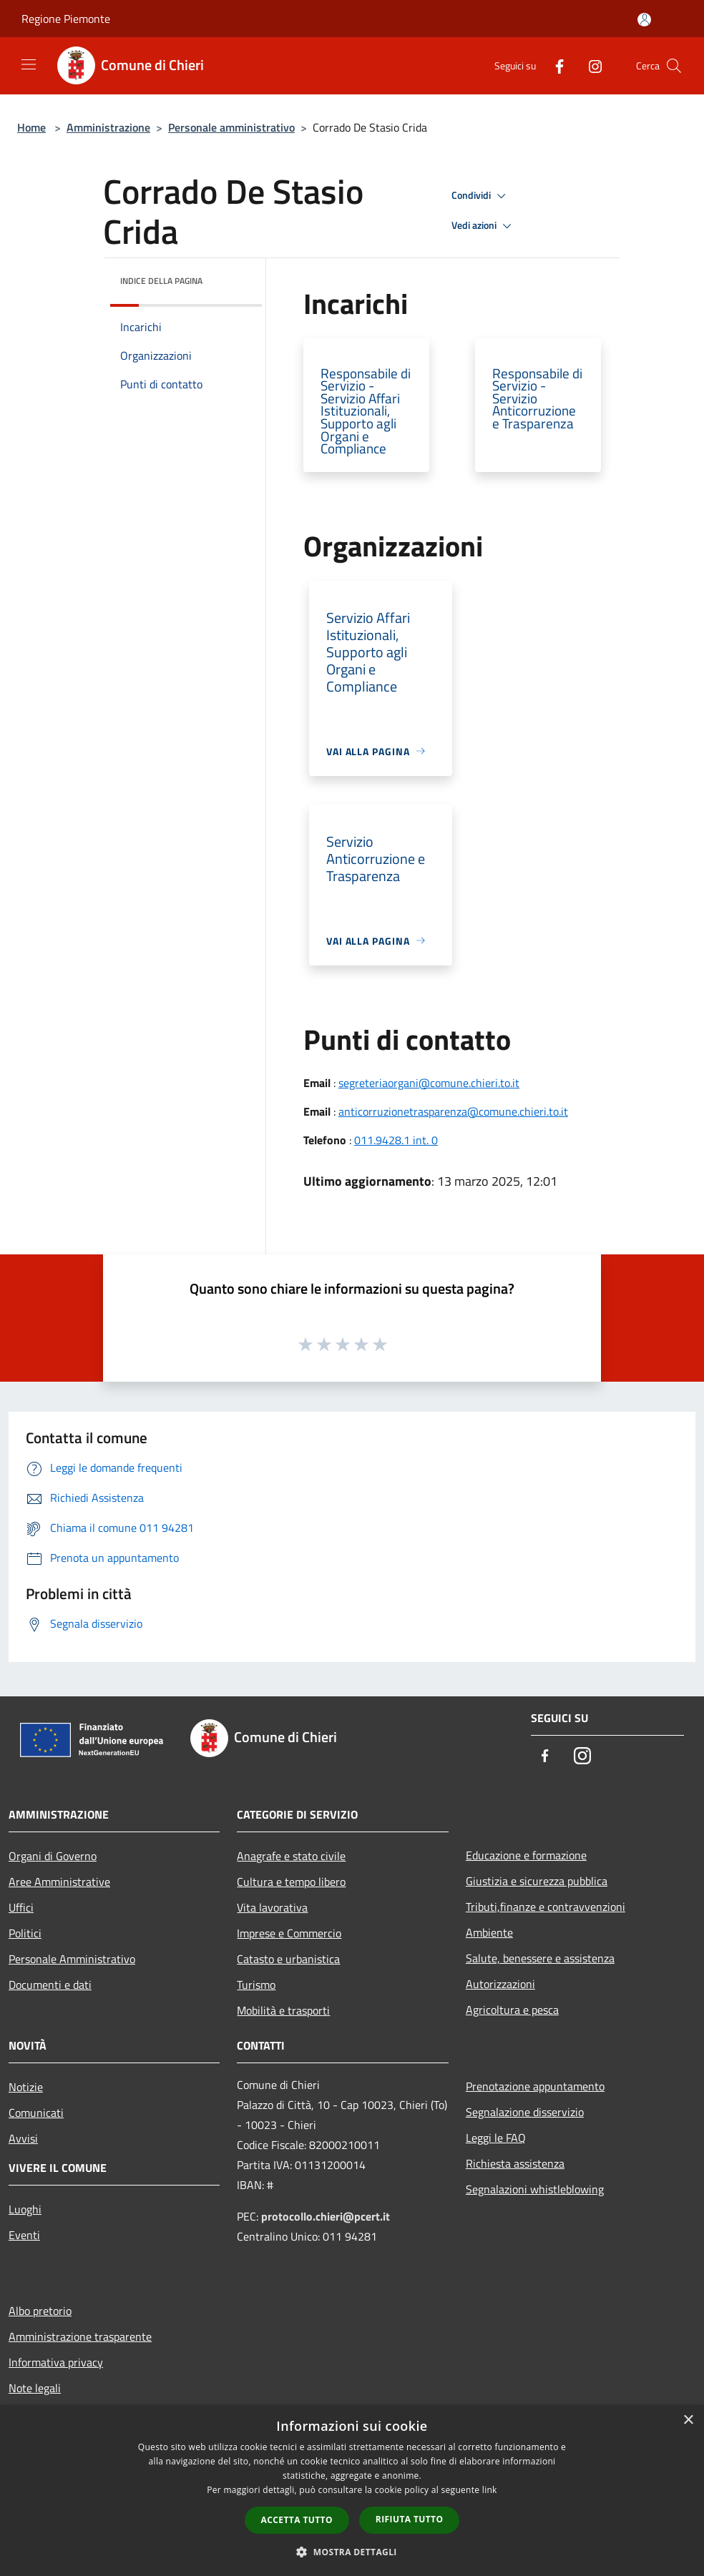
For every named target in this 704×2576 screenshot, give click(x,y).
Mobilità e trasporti (283, 2010)
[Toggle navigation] (28, 64)
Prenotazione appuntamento (535, 2086)
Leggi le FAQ (496, 2137)
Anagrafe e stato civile (291, 1855)
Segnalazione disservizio (525, 2111)
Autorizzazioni (500, 1983)
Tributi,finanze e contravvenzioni (545, 1906)
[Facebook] (553, 65)
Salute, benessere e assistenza (540, 1958)
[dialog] (352, 2490)
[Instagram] (589, 65)
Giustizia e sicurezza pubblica (536, 1880)
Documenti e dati (50, 1984)
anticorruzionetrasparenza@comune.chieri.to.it (453, 1111)
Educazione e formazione (526, 1855)
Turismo (256, 1984)
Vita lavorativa (272, 1907)
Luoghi (25, 2209)
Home (31, 127)
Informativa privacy (56, 2362)
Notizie (26, 2086)
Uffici (21, 1907)
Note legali (35, 2387)
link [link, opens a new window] (489, 2490)
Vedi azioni (483, 226)
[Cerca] (674, 65)
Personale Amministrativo (72, 1958)
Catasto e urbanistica (288, 1958)
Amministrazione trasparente (80, 2336)
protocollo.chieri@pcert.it (325, 2216)
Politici (25, 1933)
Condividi (480, 196)
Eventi (24, 2234)
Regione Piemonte (65, 18)
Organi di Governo (53, 1855)
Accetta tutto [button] (297, 2520)
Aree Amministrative (59, 1881)
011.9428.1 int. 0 (396, 1140)
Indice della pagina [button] (161, 280)
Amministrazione (108, 127)
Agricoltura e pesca (512, 2009)
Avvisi (23, 2138)
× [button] (688, 2420)
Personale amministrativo (231, 127)
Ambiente (489, 1932)
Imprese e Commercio (289, 1933)
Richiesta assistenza (515, 2163)
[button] (352, 2552)
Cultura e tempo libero (291, 1881)
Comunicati (36, 2112)
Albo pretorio (40, 2310)
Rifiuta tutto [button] (410, 2519)
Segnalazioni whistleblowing (535, 2189)
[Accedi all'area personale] (644, 19)
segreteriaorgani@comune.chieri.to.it (428, 1082)
